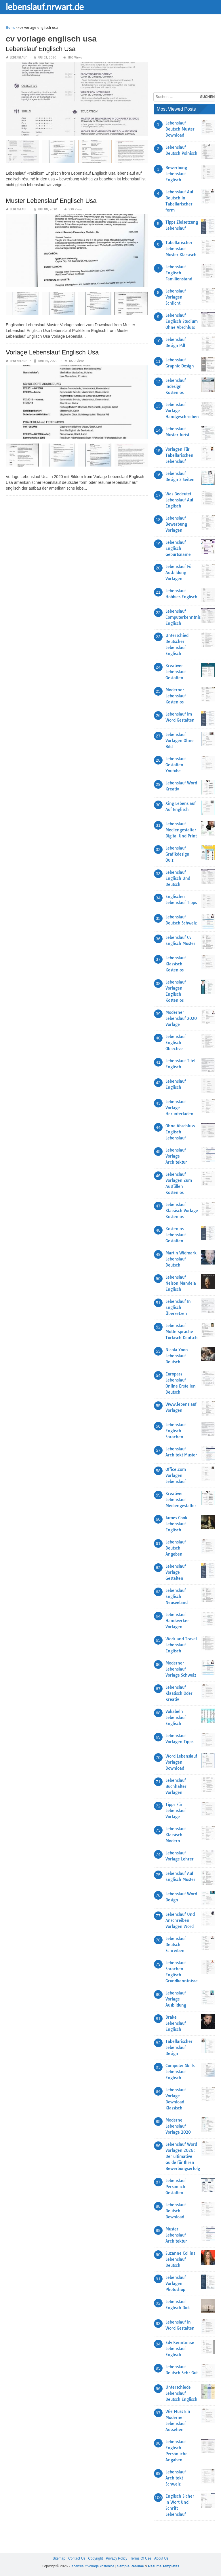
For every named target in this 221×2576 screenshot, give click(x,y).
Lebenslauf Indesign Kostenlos (175, 386)
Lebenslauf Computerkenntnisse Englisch (185, 617)
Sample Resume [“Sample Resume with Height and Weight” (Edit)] (130, 2566)
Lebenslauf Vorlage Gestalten (175, 1572)
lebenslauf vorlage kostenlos (92, 2566)
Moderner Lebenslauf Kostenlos (175, 696)
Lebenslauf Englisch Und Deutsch (177, 878)
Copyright (95, 2558)
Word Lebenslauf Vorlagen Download (181, 1762)
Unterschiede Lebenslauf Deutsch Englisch (181, 2393)
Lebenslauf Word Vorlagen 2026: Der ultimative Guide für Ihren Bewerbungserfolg (182, 2156)
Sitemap (59, 2558)
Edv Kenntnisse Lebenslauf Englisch (179, 2348)
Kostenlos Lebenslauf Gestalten (175, 1234)
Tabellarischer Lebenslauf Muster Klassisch (181, 248)
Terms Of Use (140, 2558)
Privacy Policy (116, 2558)
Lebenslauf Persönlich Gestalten (175, 2186)
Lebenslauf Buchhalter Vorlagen (175, 1786)
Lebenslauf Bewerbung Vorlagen (176, 524)
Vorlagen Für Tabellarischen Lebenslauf (179, 455)
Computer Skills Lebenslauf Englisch (180, 2071)
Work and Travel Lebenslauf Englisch (181, 1645)
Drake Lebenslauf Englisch (175, 2023)
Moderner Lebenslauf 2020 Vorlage (181, 1018)
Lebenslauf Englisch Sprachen (175, 1430)
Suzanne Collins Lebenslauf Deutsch (180, 2259)
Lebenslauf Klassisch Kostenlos (175, 964)
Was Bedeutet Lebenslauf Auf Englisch (179, 500)
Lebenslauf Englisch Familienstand (178, 273)
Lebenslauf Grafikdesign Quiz (177, 854)
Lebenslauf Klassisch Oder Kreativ (179, 1693)
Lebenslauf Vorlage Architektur (176, 1156)
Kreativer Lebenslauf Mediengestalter (180, 1499)
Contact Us (76, 2558)
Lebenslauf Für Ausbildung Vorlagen (179, 572)
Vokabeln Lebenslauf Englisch (175, 1717)
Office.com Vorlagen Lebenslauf (175, 1475)
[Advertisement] (187, 53)
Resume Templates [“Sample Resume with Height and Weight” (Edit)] (164, 2566)
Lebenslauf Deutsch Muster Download (180, 129)
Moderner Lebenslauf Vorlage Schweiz (180, 1669)
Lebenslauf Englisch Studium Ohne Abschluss (181, 321)
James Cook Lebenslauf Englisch (176, 1524)
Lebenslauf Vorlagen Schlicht (175, 297)
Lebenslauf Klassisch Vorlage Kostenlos (181, 1210)
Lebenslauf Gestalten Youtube (175, 764)
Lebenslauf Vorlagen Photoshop (175, 2283)
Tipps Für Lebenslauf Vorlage (175, 1810)
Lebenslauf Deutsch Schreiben (175, 1944)
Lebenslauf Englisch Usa (40, 48)
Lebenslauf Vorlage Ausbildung (175, 1999)
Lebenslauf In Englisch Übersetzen (178, 1307)
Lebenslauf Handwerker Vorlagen (177, 1620)
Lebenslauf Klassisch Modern (175, 1834)
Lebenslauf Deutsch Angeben (175, 1548)
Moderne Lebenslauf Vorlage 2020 (178, 2126)
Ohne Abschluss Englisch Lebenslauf (180, 1132)
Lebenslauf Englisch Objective (175, 1042)
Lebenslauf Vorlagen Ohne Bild (179, 740)
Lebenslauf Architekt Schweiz (175, 2478)
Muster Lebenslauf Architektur (176, 2235)
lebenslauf (18, 57)
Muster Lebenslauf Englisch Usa (51, 200)
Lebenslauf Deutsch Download (175, 2211)
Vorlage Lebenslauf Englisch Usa (52, 352)
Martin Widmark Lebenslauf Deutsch (181, 1259)
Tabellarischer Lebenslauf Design (179, 2047)
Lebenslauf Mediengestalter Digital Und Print (181, 830)
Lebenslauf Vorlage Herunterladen (179, 1107)
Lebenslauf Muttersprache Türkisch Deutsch (181, 1331)
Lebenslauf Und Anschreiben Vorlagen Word (180, 1920)
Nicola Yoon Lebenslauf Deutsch (176, 1356)
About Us (161, 2558)
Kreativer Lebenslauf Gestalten (175, 671)
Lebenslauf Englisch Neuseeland (176, 1596)
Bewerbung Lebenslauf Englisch (176, 173)
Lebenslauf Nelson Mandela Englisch (180, 1283)
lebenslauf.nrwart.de (45, 6)
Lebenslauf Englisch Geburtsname (178, 548)
